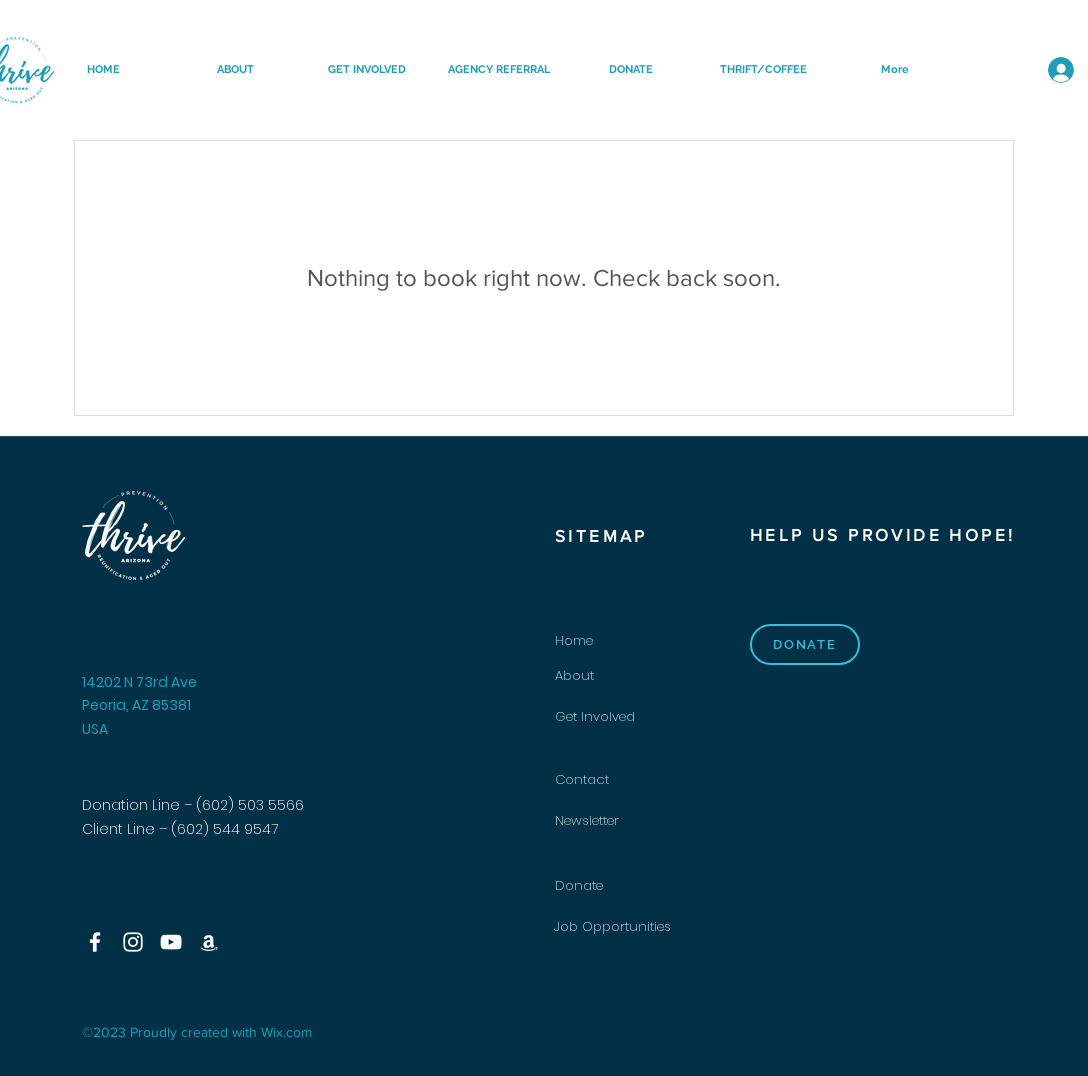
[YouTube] (171, 942)
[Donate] (626, 886)
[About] (626, 676)
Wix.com (286, 1032)
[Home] (626, 641)
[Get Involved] (626, 717)
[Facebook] (95, 942)
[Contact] (626, 780)
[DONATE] (805, 644)
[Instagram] (133, 942)
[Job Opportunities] (625, 927)
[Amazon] (209, 942)
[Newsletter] (626, 821)
